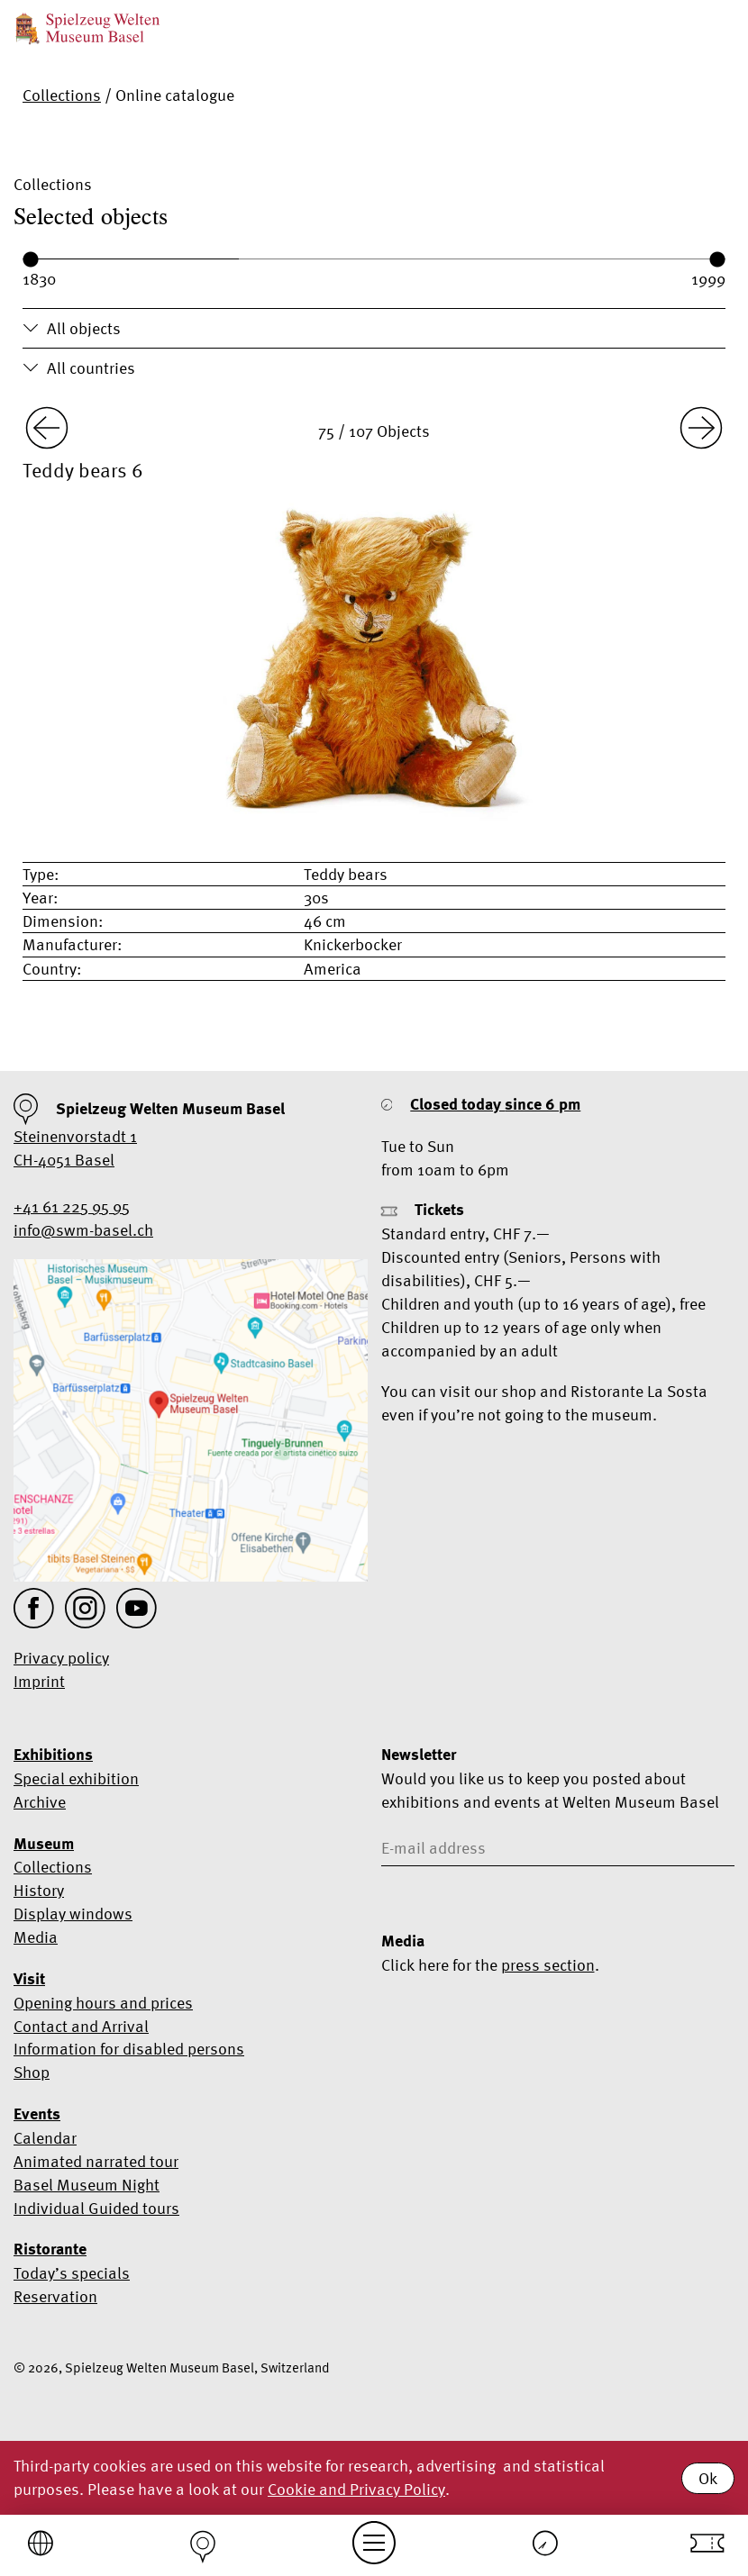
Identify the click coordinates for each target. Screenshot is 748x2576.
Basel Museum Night (87, 2184)
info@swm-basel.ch (83, 1229)
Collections (62, 95)
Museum (44, 1844)
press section (548, 1964)
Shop (32, 2072)
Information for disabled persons (129, 2048)
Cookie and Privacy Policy (356, 2489)
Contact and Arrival (81, 2026)
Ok (707, 2478)
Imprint (39, 1681)
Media (36, 1936)
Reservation (55, 2296)
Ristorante (50, 2249)
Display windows (73, 1913)
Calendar (45, 2137)
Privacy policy (61, 1657)
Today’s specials (72, 2272)
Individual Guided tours (96, 2208)
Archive (40, 1801)
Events (37, 2114)
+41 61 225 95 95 (72, 1206)
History (39, 1890)
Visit (29, 1979)
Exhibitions (53, 1754)
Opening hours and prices (103, 2002)
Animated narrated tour (96, 2161)
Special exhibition (76, 1778)
